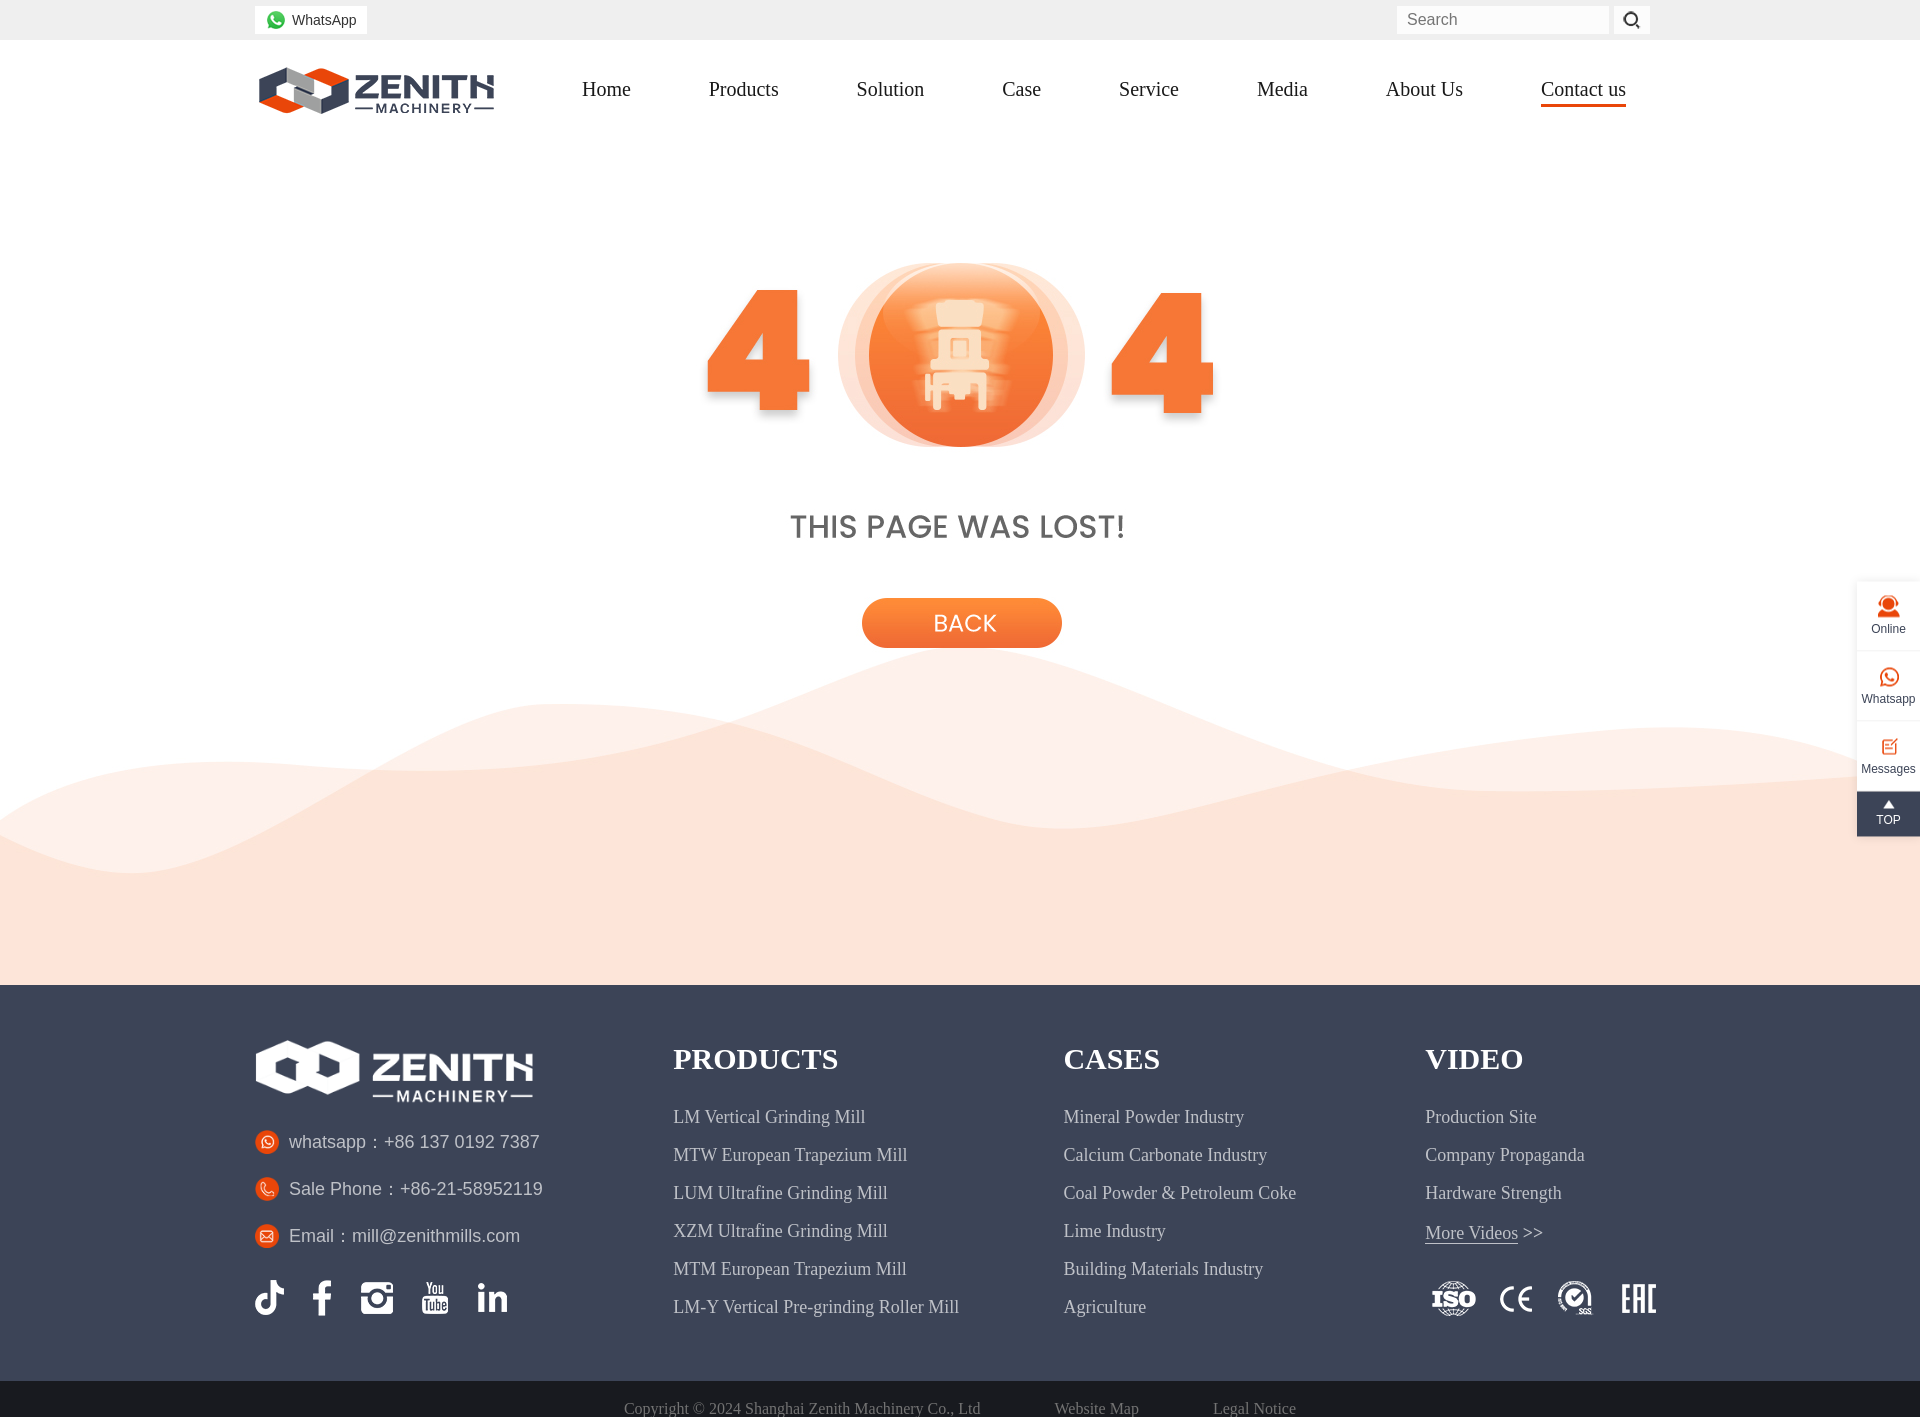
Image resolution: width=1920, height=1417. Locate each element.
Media (1282, 89)
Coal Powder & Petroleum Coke (1179, 1193)
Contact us (1583, 89)
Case (1021, 89)
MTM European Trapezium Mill (789, 1269)
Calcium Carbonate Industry (1165, 1155)
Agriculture (1104, 1307)
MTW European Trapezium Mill (790, 1155)
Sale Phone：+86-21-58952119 (416, 1189)
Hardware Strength (1493, 1193)
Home (606, 89)
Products (744, 89)
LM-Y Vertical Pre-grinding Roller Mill (816, 1307)
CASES (1111, 1058)
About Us (1424, 89)
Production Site (1481, 1117)
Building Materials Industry (1163, 1269)
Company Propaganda (1504, 1155)
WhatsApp (311, 20)
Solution (891, 89)
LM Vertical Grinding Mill (769, 1117)
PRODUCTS (755, 1058)
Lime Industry (1114, 1231)
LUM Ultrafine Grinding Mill (780, 1193)
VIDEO (1474, 1058)
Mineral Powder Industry (1153, 1117)
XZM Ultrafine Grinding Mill (780, 1231)
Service (1149, 89)
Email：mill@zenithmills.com (404, 1236)
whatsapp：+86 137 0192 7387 (414, 1142)
